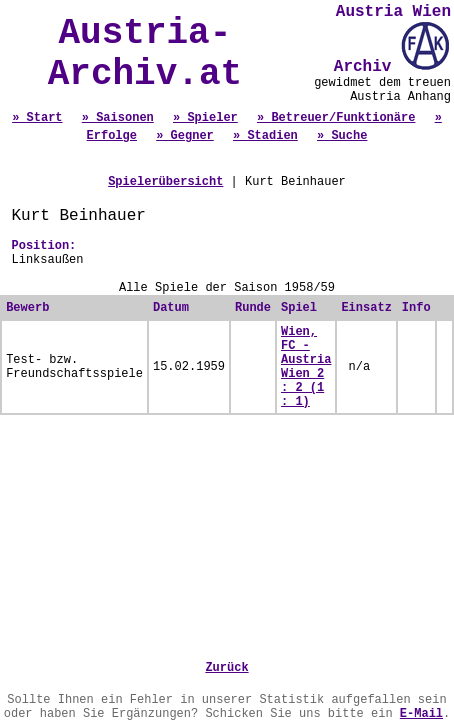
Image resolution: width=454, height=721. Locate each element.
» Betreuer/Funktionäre (336, 118)
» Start (37, 118)
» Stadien (265, 136)
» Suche (342, 136)
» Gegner (185, 136)
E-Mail (421, 714)
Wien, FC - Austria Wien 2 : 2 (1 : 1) (306, 367)
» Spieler (205, 118)
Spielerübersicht (165, 182)
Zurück (226, 668)
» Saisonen (118, 118)
